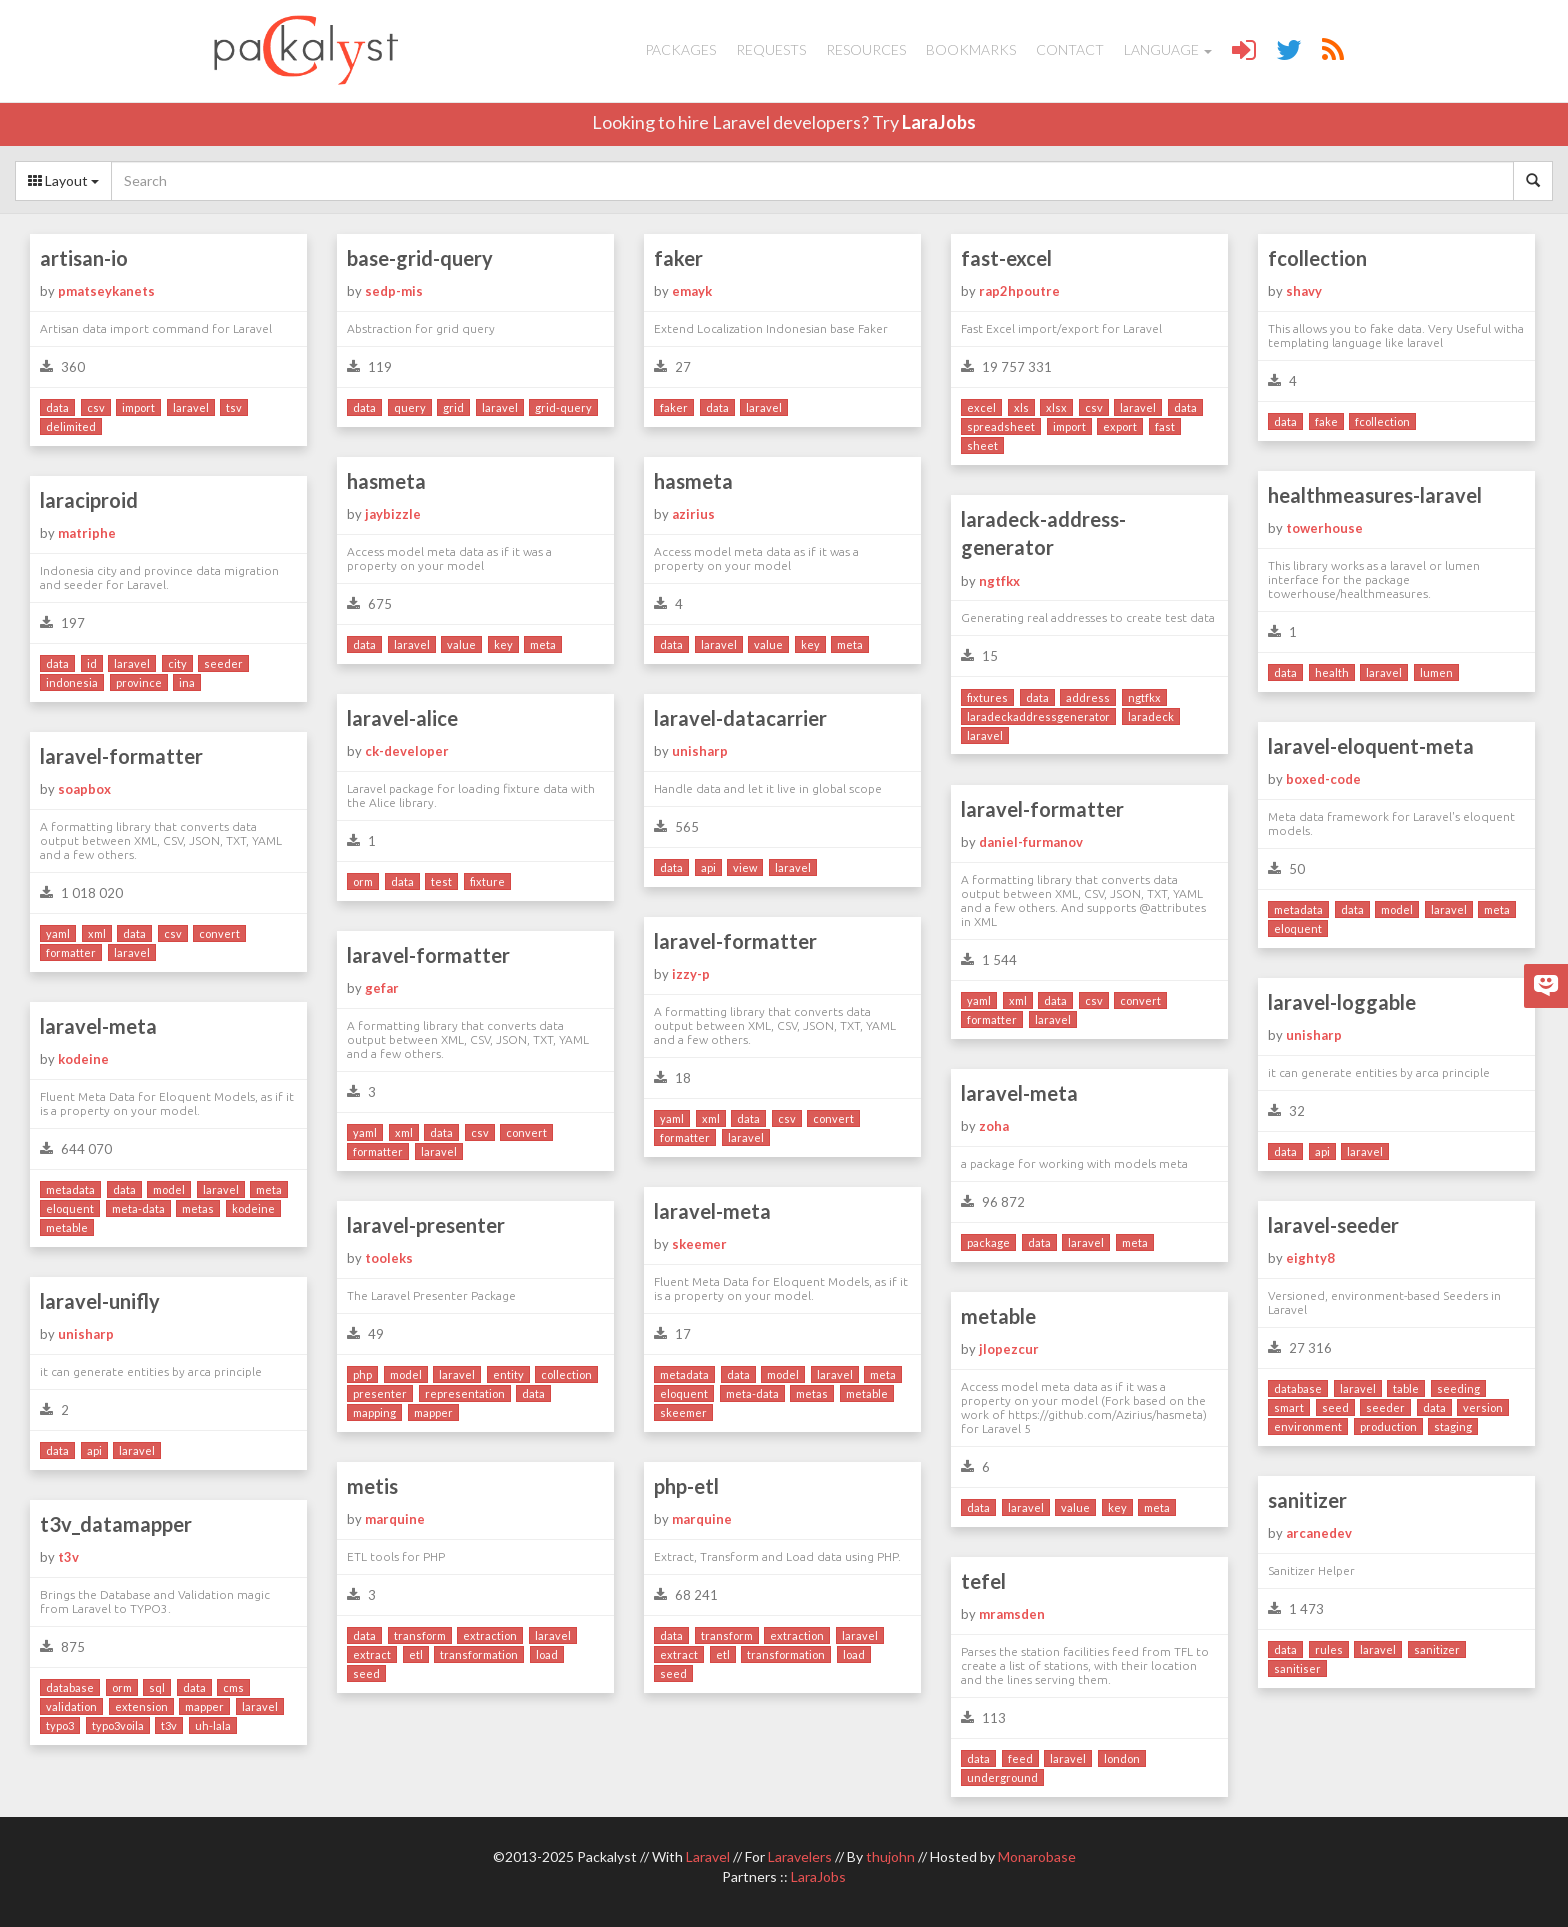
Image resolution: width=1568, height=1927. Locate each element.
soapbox (84, 789)
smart (1289, 1407)
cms (233, 1687)
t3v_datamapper (116, 1524)
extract (372, 1654)
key (503, 644)
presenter (380, 1393)
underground (1002, 1777)
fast (1165, 426)
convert (219, 933)
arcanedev (1319, 1533)
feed (1020, 1758)
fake (1326, 421)
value (461, 644)
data (57, 407)
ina (187, 682)
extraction (490, 1635)
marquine (395, 1519)
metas (198, 1208)
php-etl (686, 1486)
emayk (692, 291)
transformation (479, 1654)
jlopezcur (1009, 1349)
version (1483, 1407)
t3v (68, 1557)
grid (453, 407)
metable (67, 1227)
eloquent (1298, 928)
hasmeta (386, 481)
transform (420, 1635)
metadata (1298, 909)
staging (1453, 1426)
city (177, 663)
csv (96, 407)
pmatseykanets (106, 291)
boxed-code (1323, 779)
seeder (223, 663)
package (988, 1242)
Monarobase (1037, 1856)
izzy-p (691, 974)
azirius (693, 514)
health (1332, 672)
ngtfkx (999, 581)
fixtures (987, 697)
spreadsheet (1001, 426)
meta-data (138, 1208)
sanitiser (1297, 1668)
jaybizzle (393, 514)
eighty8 (1310, 1258)
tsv (234, 407)
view (745, 867)
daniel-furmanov (1031, 842)
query (410, 407)
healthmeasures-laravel (1375, 495)
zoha (994, 1126)
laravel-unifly (100, 1301)
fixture (487, 881)
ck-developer (407, 751)
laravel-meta (98, 1026)
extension (141, 1706)
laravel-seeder (1333, 1225)
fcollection (1317, 258)
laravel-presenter (426, 1225)
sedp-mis (394, 291)
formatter (71, 952)
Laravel (708, 1856)
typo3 (60, 1725)
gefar (382, 988)
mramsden (1012, 1614)
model (1397, 909)
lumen (1436, 672)
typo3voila (118, 1725)
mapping (374, 1412)
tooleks (389, 1258)
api (708, 867)
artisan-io (84, 258)
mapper (433, 1412)
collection (566, 1374)
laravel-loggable (1342, 1002)
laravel (191, 407)
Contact (1070, 49)
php (362, 1374)
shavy (1304, 291)
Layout (63, 180)
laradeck (1151, 716)
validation (71, 1706)
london (1122, 1758)
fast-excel (1006, 258)
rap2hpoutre (1019, 291)
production (1388, 1426)
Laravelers (800, 1856)
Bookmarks (971, 49)
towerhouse (1324, 528)
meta (543, 644)
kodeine (83, 1059)
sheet (982, 445)
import (138, 407)
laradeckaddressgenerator (1038, 716)
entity (508, 1374)
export (1120, 426)
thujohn (890, 1856)
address (1088, 697)
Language (1168, 49)
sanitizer (1307, 1500)
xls (1021, 407)
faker (678, 258)
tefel (983, 1581)
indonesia (72, 682)
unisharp (700, 751)
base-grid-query (420, 258)
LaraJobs (939, 122)
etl (416, 1654)
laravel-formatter (121, 756)
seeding (1458, 1388)
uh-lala (213, 1725)
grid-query (563, 407)
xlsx (1056, 407)
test (441, 881)
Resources (866, 49)
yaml (58, 933)
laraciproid (89, 500)
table (1406, 1388)
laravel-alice (402, 718)
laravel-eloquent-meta (1371, 746)
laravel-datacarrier (740, 718)
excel (981, 407)
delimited (71, 426)
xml (97, 933)
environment (1308, 1426)
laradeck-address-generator (1043, 533)
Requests (771, 49)
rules (1329, 1649)
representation (465, 1393)
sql (157, 1687)
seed (1335, 1407)
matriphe (87, 533)
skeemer (699, 1244)
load (547, 1654)
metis (372, 1486)
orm (363, 881)
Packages (680, 49)
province (139, 682)
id (92, 663)
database (1298, 1388)
